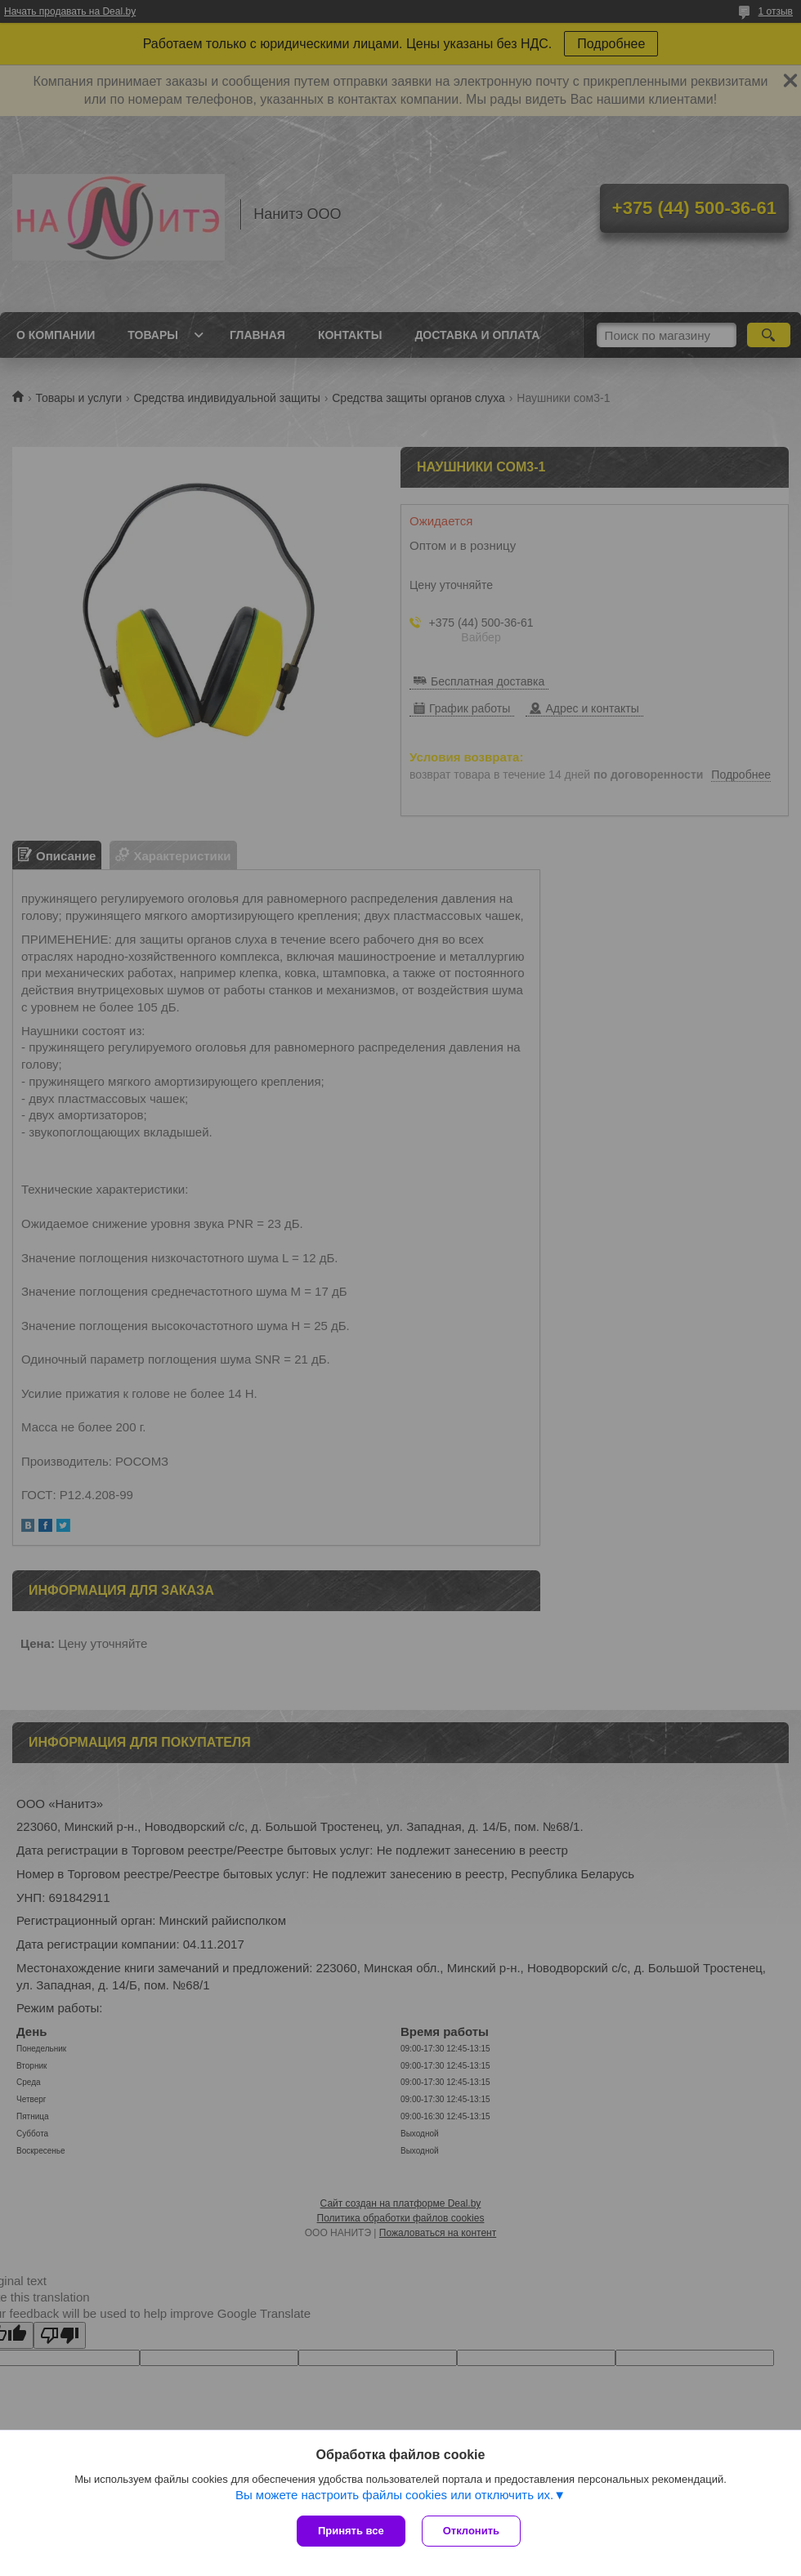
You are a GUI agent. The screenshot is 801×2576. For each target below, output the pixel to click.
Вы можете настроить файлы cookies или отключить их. (394, 2495)
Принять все (351, 2531)
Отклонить (471, 2531)
